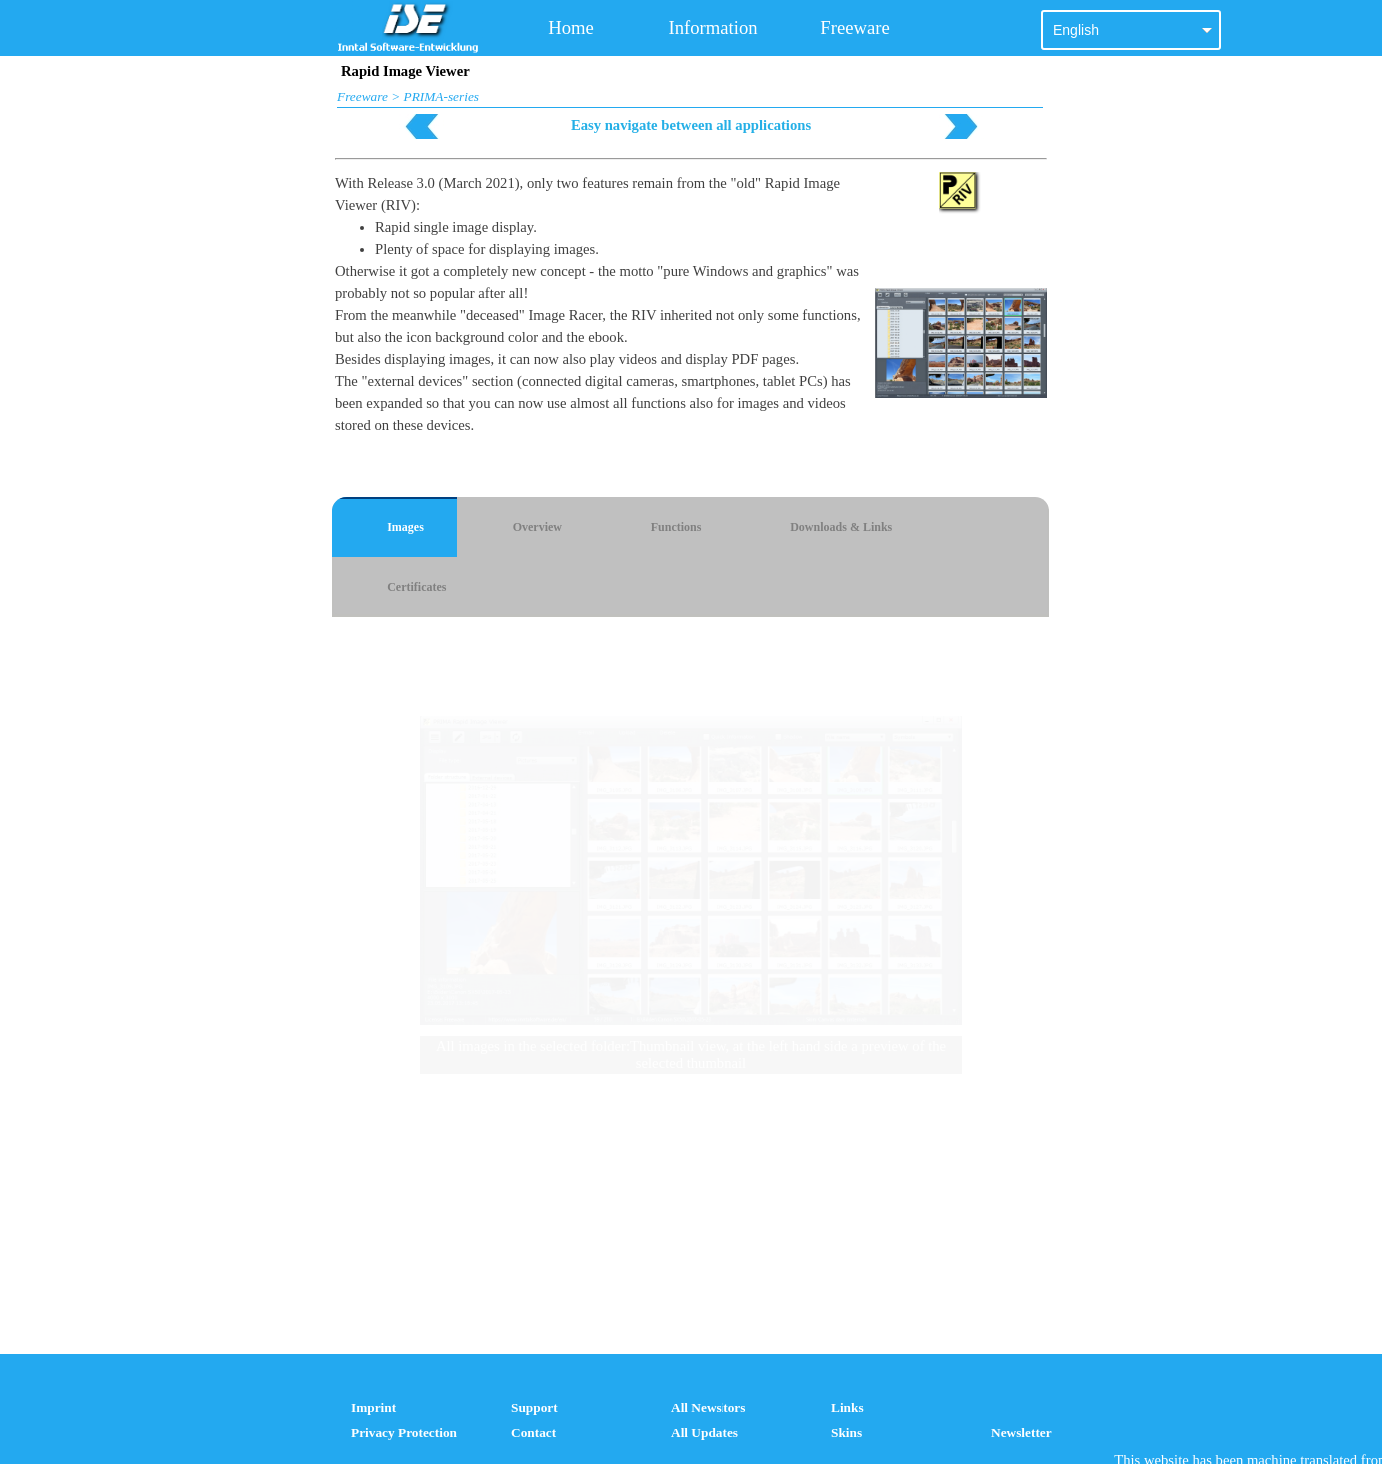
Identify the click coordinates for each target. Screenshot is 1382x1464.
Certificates (416, 587)
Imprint (373, 1407)
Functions (676, 527)
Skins (846, 1432)
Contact (533, 1432)
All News (696, 1407)
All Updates (704, 1432)
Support (534, 1407)
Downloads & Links (841, 527)
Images (405, 527)
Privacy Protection (404, 1432)
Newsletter (1021, 1432)
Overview (537, 527)
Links (847, 1407)
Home (571, 27)
